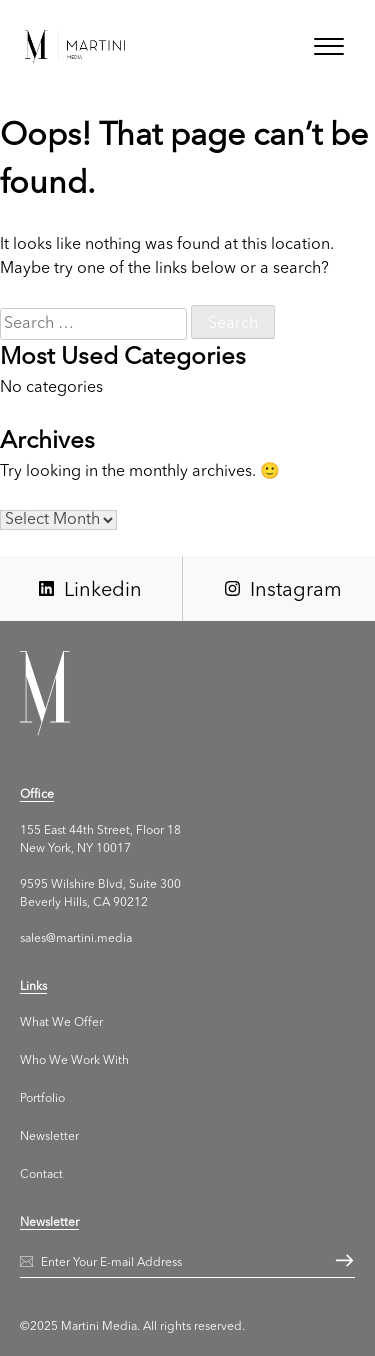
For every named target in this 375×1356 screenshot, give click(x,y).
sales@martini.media (76, 939)
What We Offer (61, 1023)
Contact (41, 1175)
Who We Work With (74, 1061)
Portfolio (42, 1099)
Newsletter (49, 1137)
